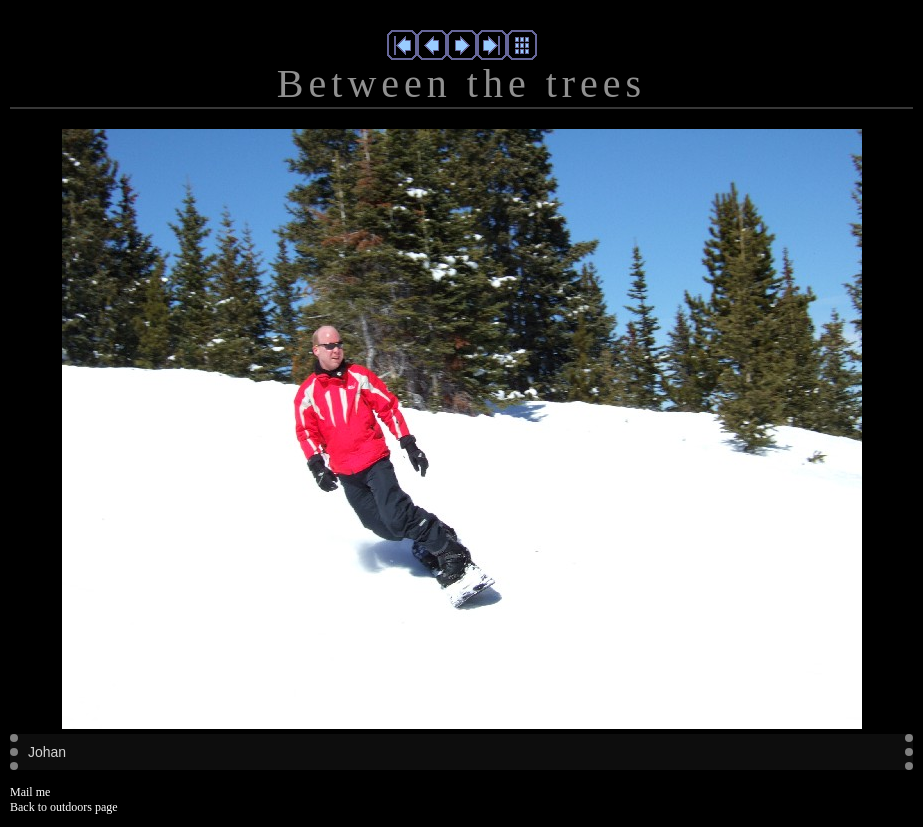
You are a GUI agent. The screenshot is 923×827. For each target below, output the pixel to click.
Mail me (30, 792)
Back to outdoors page (64, 807)
